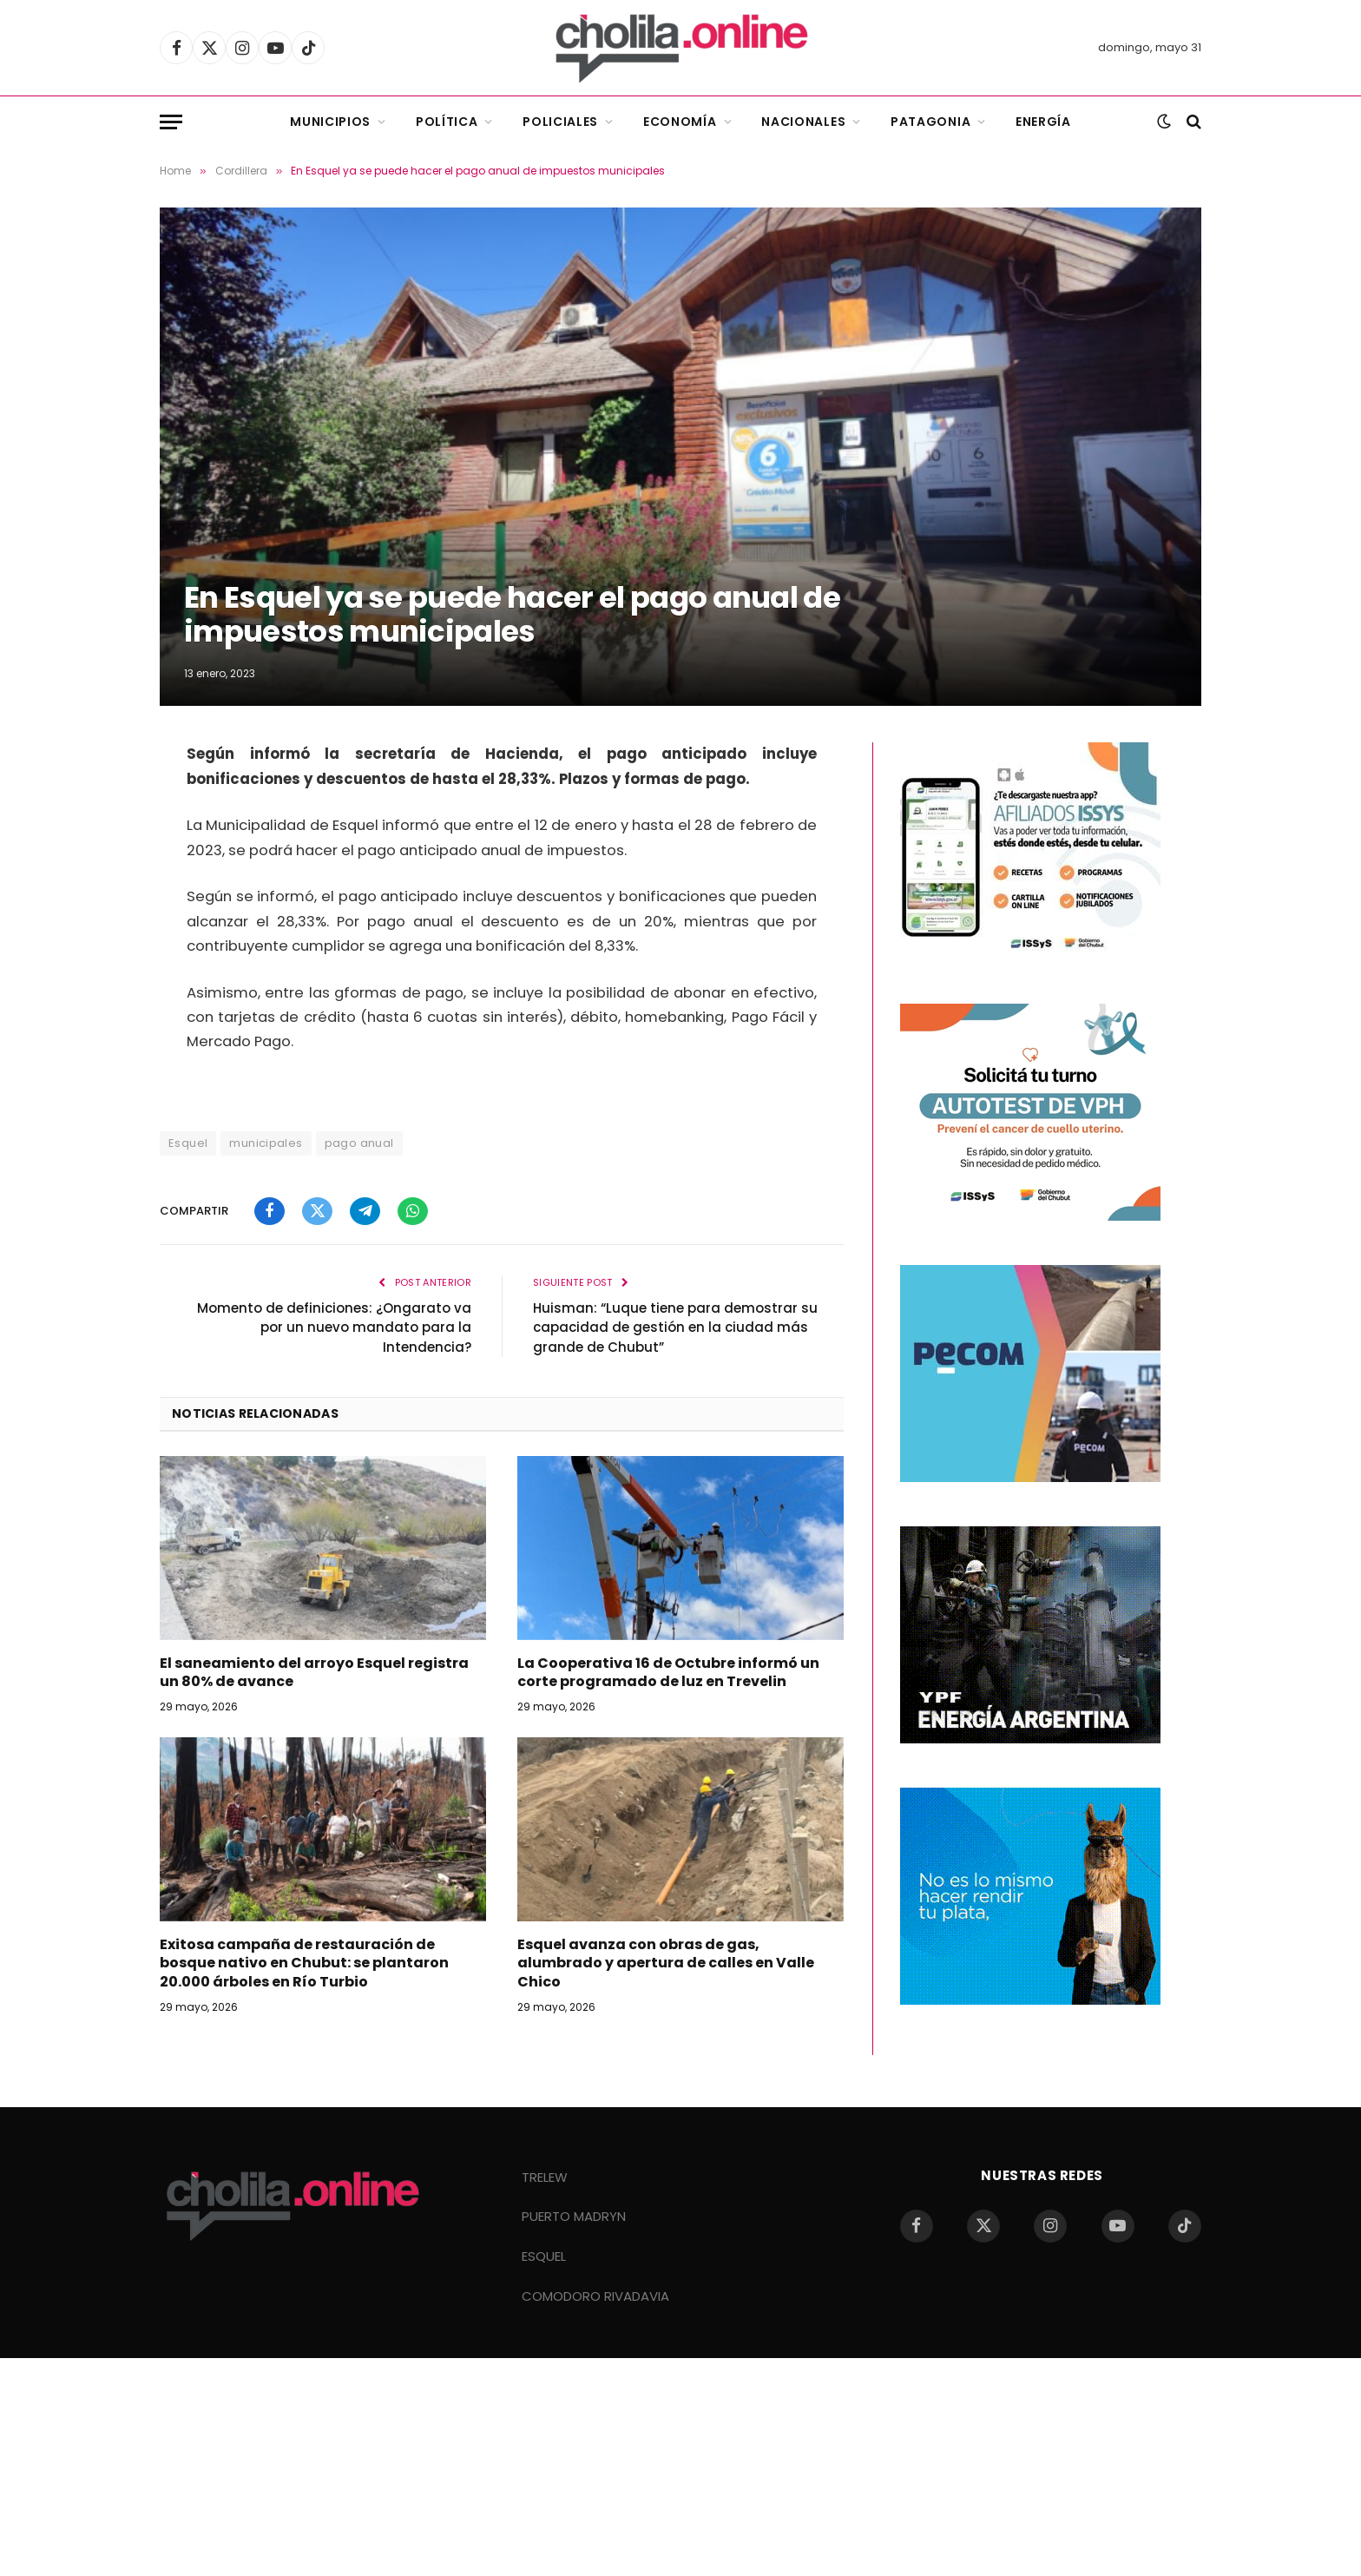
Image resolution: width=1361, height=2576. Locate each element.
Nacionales (803, 121)
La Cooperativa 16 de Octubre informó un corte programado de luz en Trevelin (668, 1673)
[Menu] (171, 122)
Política (447, 121)
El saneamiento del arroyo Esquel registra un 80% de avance (314, 1673)
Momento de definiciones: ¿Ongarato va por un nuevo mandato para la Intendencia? (334, 1327)
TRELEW (545, 2177)
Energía (1043, 121)
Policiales (560, 121)
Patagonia (930, 121)
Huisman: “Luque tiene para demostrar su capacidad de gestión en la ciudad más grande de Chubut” (675, 1327)
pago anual (359, 1143)
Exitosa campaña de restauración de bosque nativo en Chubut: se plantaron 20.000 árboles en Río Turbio (304, 1963)
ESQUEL (544, 2256)
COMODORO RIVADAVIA (595, 2296)
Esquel (187, 1143)
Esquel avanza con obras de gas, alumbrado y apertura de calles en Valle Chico (665, 1963)
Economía (680, 121)
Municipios (330, 121)
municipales (265, 1143)
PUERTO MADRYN (574, 2216)
